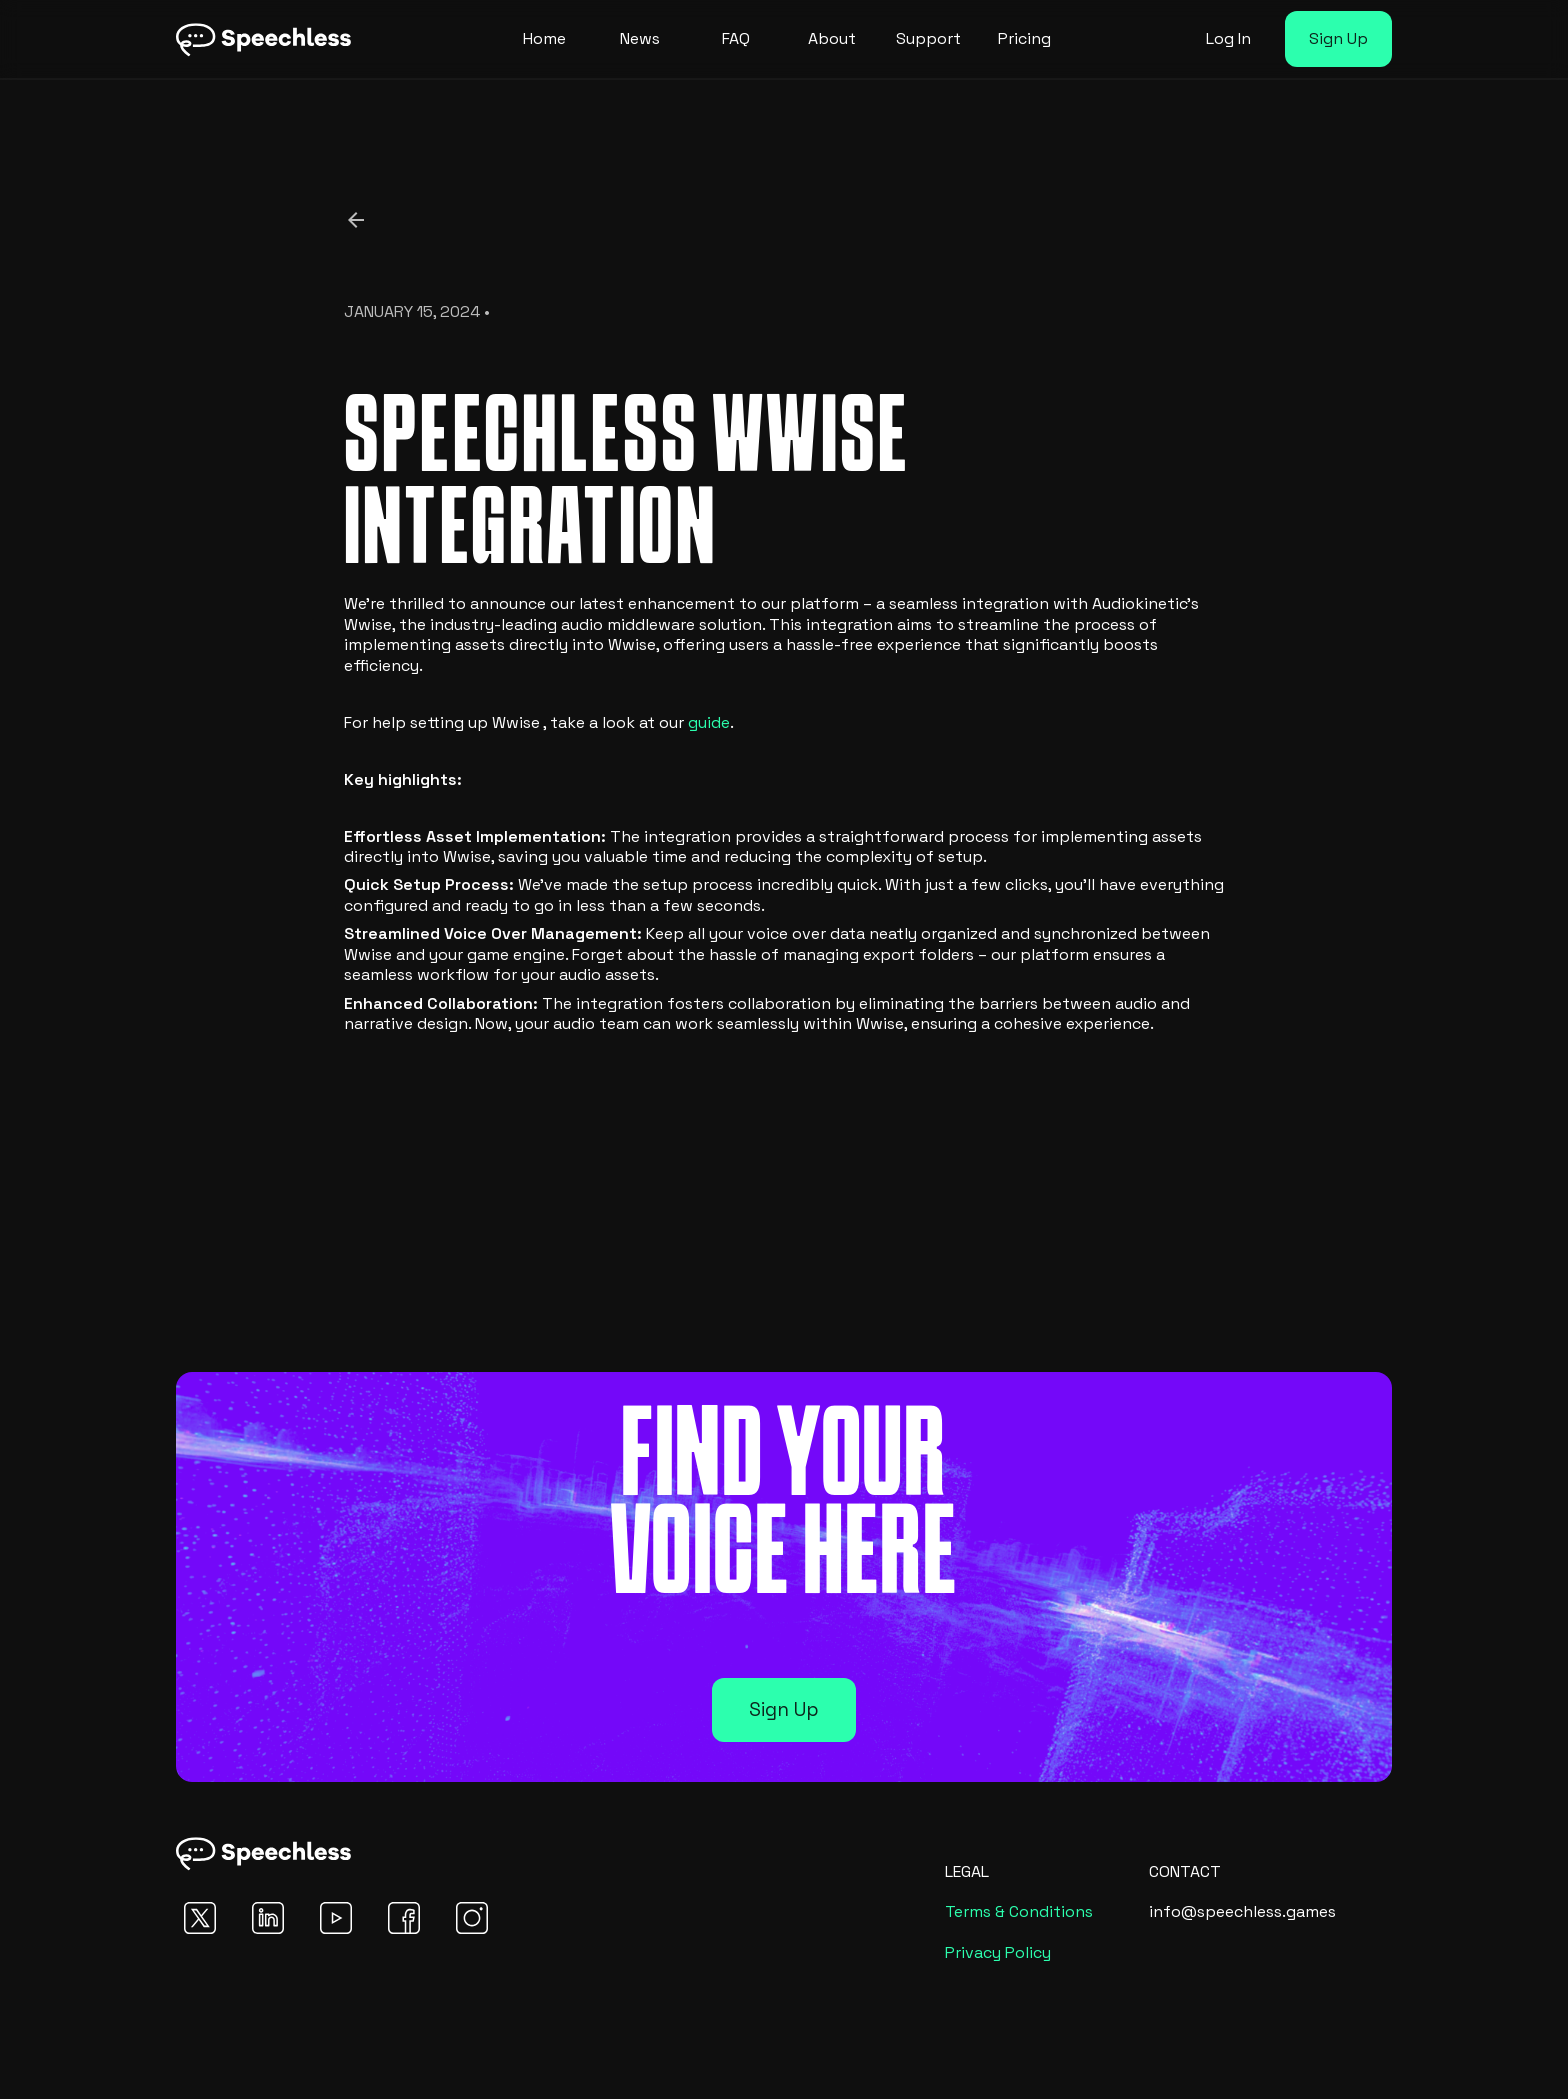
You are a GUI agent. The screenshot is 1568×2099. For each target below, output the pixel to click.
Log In (1228, 38)
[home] (263, 39)
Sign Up (1338, 38)
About (832, 38)
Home (544, 38)
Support (928, 38)
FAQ (736, 38)
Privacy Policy (998, 1952)
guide (709, 722)
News (640, 38)
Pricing (1024, 38)
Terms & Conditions (1019, 1911)
